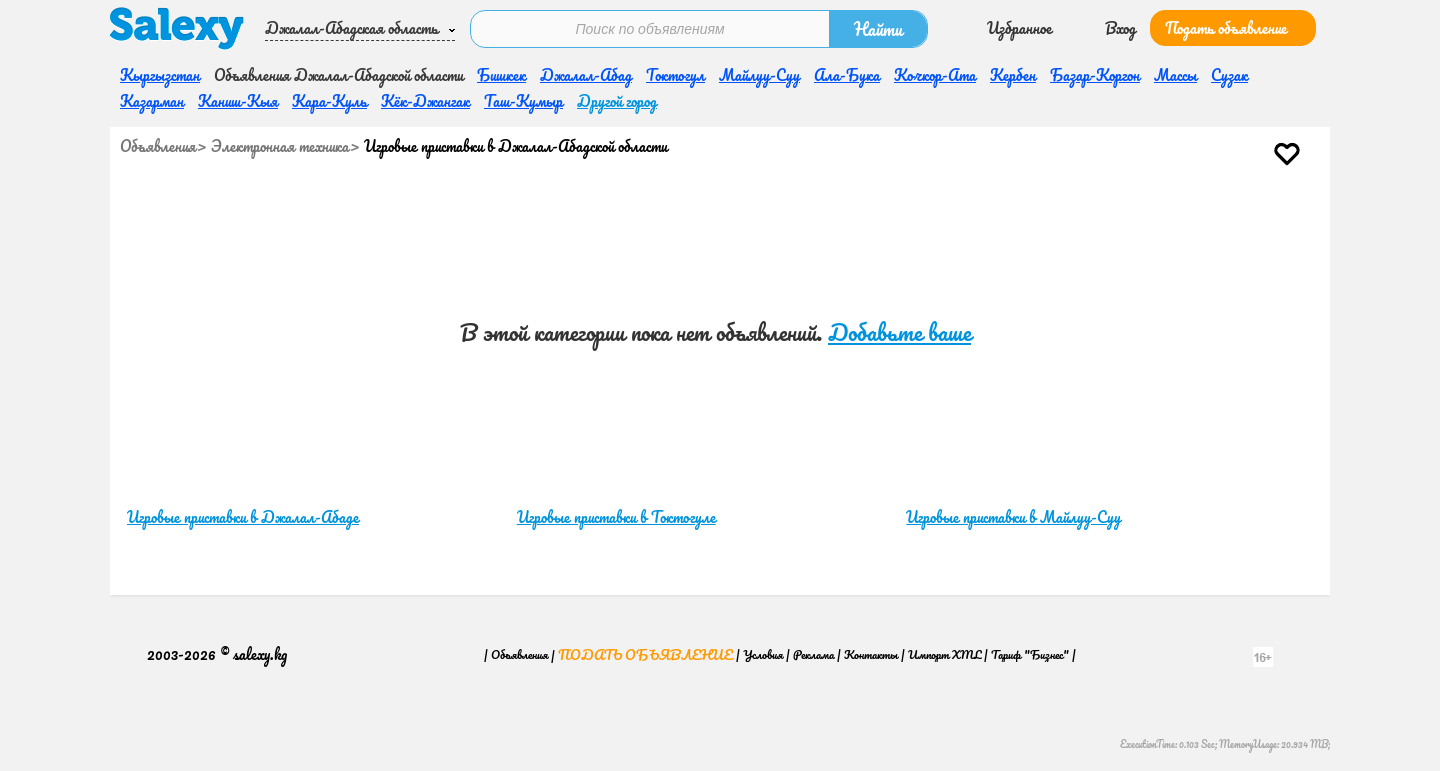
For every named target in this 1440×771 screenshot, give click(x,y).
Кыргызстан (160, 75)
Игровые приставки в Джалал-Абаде (243, 517)
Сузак (1229, 75)
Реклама (813, 654)
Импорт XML (944, 654)
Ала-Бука (847, 75)
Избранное (1019, 28)
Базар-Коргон (1095, 75)
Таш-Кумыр (523, 101)
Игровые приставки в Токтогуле (616, 517)
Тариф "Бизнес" (1030, 654)
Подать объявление (1226, 28)
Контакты (871, 654)
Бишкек (501, 75)
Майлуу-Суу (759, 75)
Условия (763, 654)
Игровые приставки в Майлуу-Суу (1013, 517)
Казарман (152, 101)
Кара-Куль (329, 101)
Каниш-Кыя (238, 101)
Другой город (617, 101)
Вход (1120, 28)
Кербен (1013, 75)
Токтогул (675, 75)
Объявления (158, 146)
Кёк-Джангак (425, 101)
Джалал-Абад (586, 75)
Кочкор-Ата (935, 75)
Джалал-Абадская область (351, 28)
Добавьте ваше (899, 332)
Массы (1175, 75)
